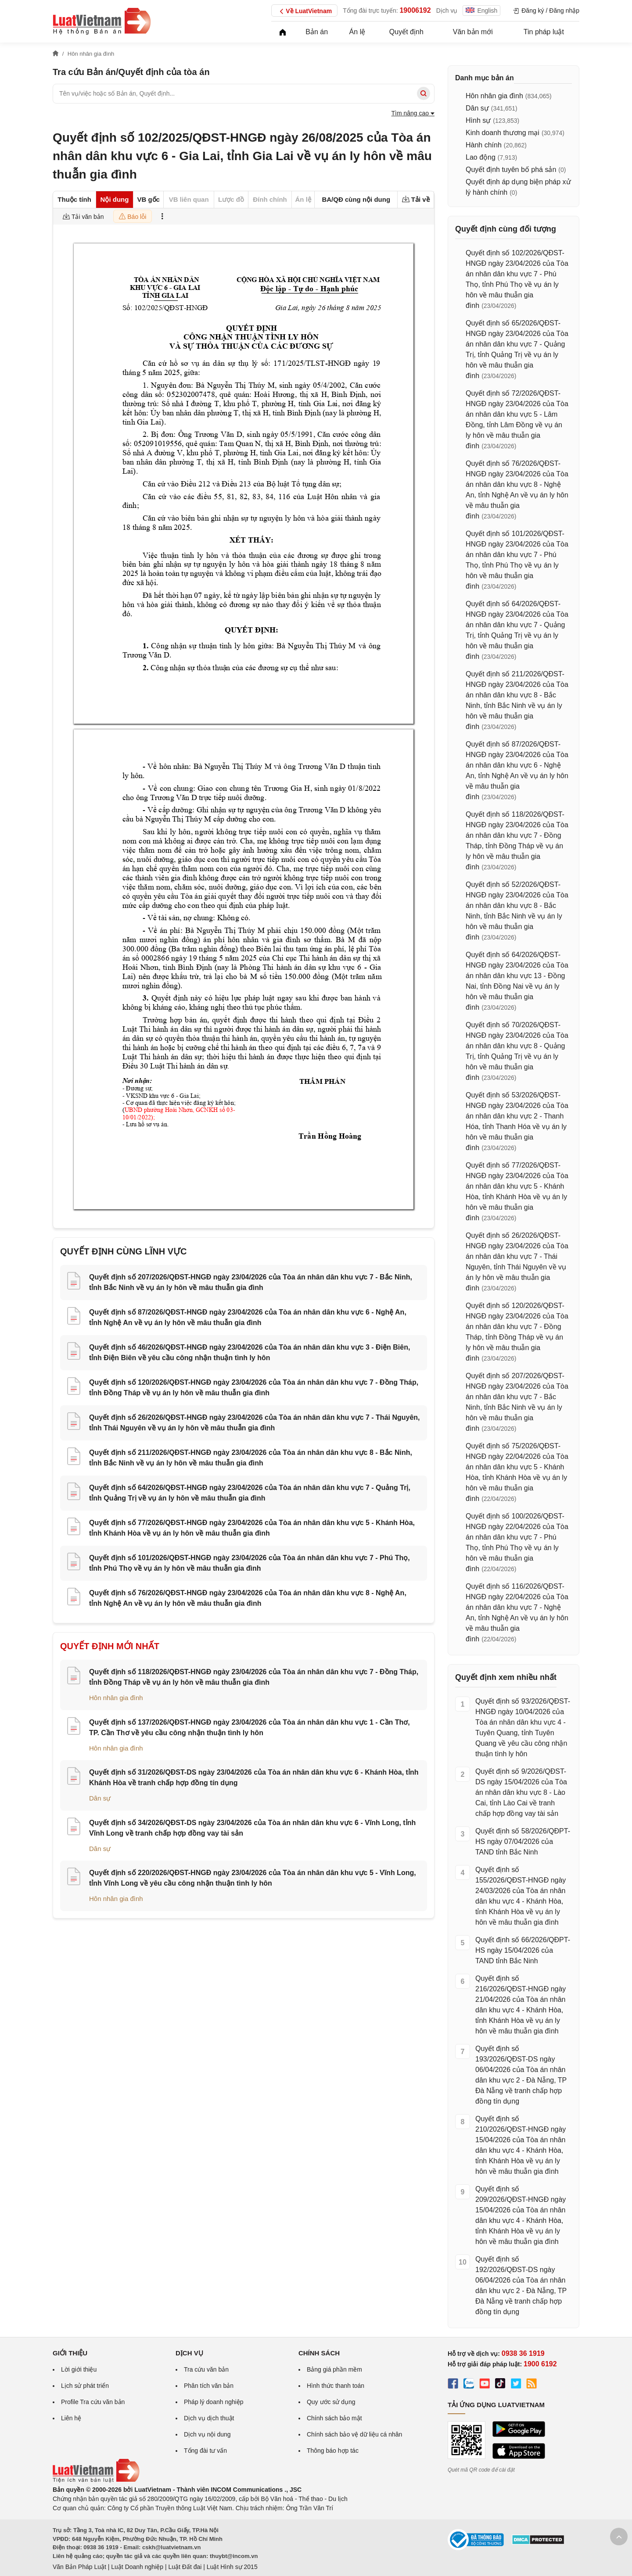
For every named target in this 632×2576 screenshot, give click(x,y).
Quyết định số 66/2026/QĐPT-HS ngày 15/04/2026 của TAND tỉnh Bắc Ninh (522, 1950)
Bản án (316, 32)
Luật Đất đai (184, 2566)
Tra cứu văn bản (206, 2369)
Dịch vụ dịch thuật (209, 2418)
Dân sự (100, 1798)
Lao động (481, 157)
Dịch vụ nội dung (207, 2434)
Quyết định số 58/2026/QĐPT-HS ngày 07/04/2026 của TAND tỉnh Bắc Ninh (522, 1841)
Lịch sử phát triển (85, 2385)
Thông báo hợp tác (333, 2450)
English (481, 10)
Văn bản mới (473, 32)
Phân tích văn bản (208, 2385)
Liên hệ (71, 2418)
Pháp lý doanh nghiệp (214, 2401)
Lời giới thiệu (79, 2369)
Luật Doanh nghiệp (137, 2566)
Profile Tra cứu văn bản (93, 2401)
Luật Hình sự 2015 (232, 2566)
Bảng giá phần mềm (334, 2369)
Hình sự (478, 120)
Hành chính (484, 145)
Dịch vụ (447, 10)
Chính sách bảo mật (334, 2418)
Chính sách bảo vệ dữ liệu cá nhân (354, 2434)
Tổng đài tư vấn (205, 2450)
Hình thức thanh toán (335, 2385)
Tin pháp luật (544, 32)
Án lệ (357, 32)
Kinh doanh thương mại (502, 132)
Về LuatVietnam (304, 11)
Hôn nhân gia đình (116, 1697)
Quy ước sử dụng (331, 2401)
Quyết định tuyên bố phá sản (511, 169)
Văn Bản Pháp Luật (79, 2566)
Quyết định (406, 32)
